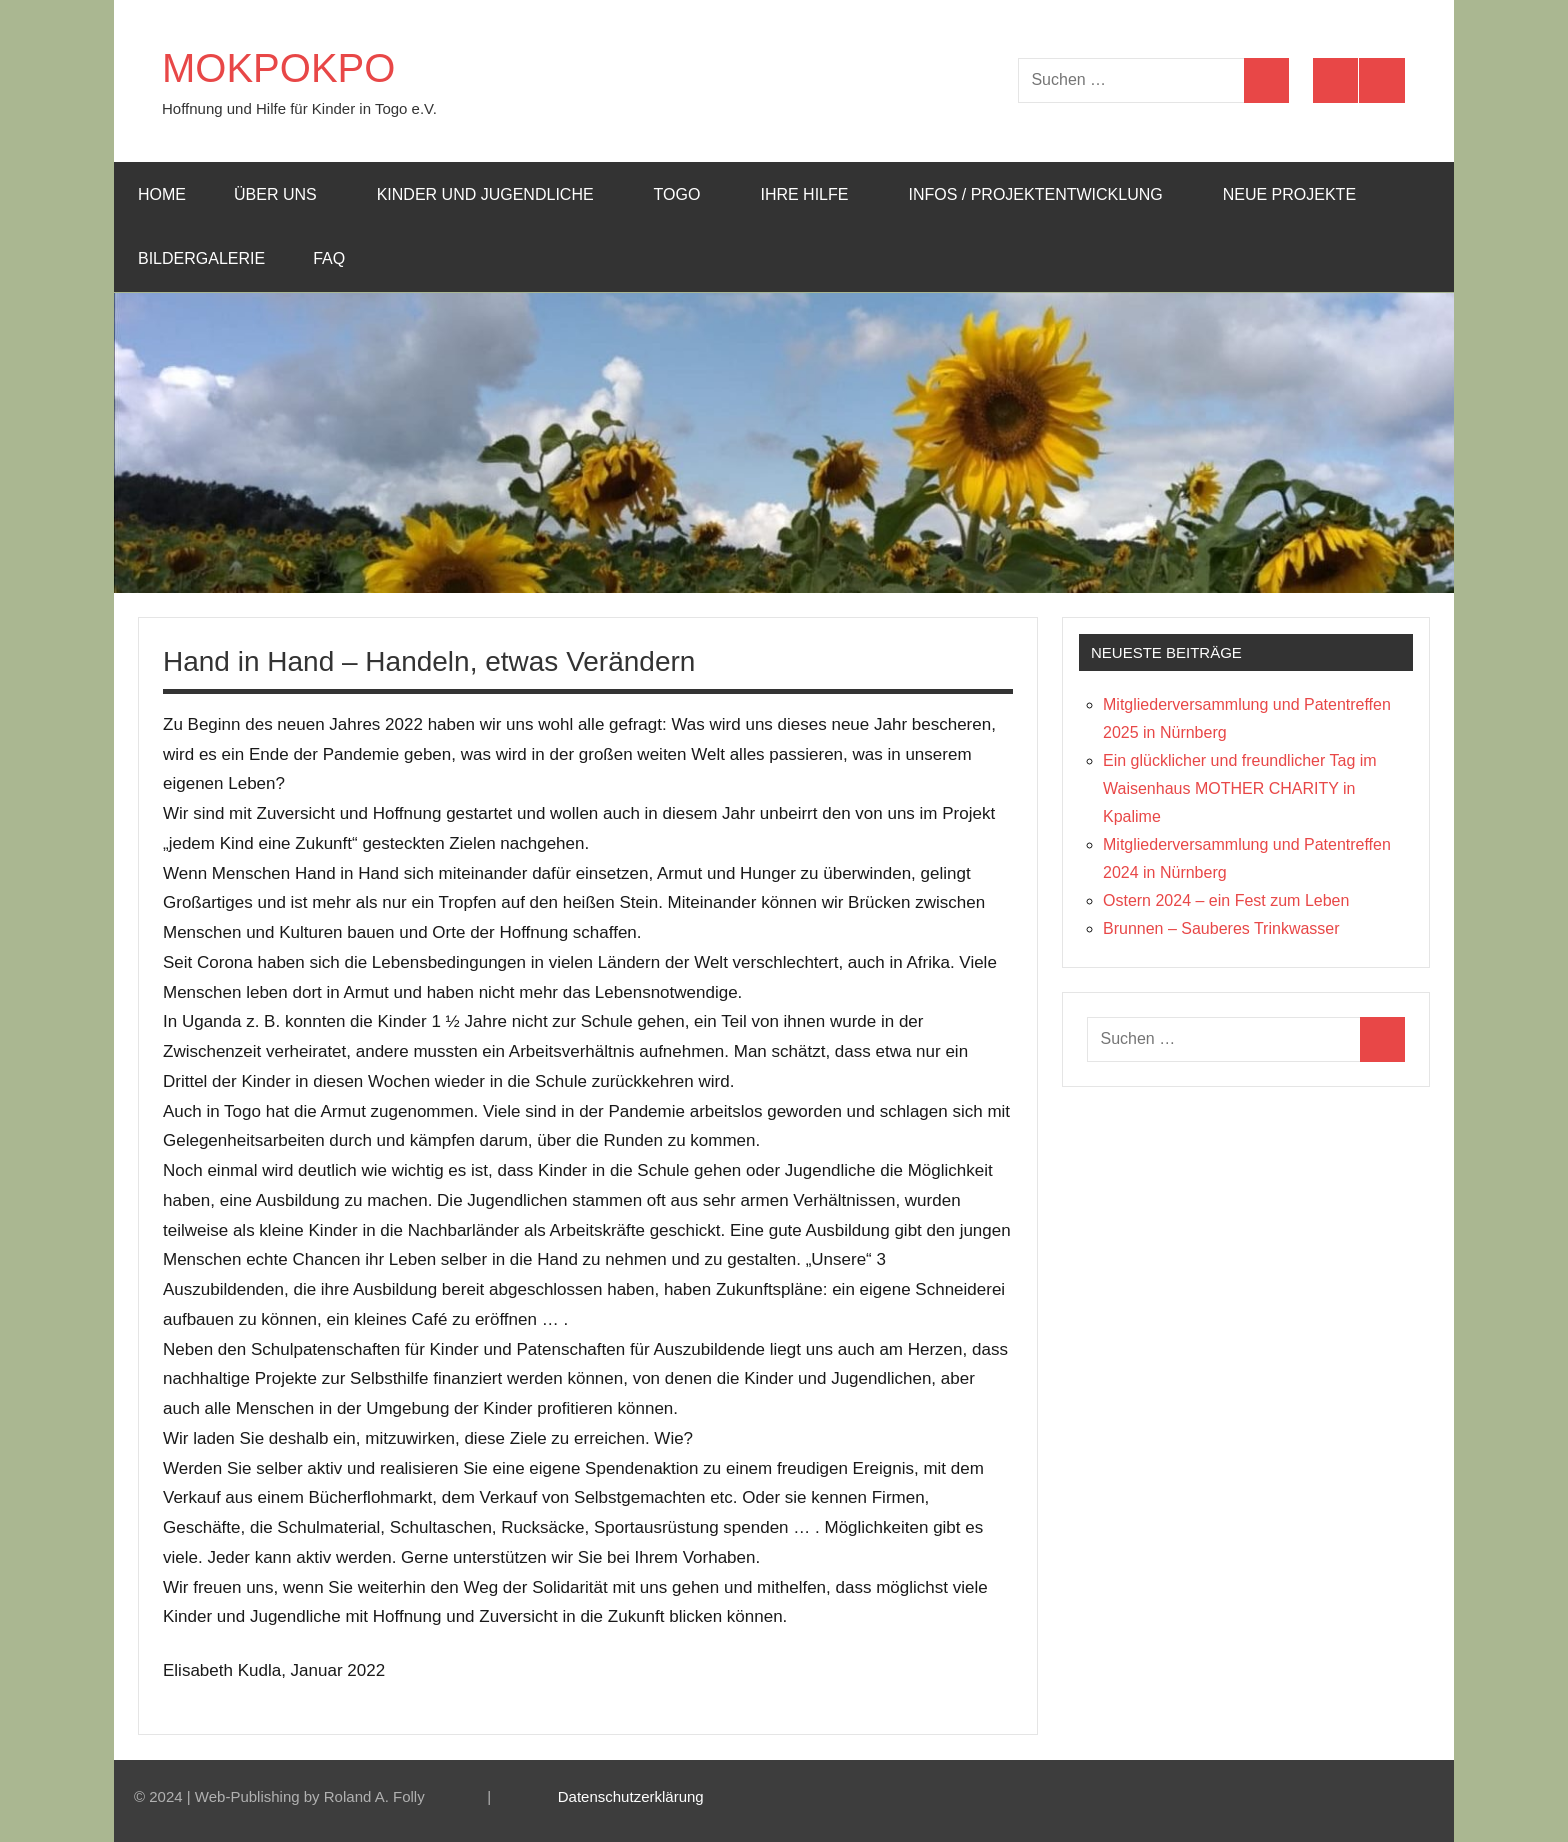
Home (162, 194)
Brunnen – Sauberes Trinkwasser (1221, 928)
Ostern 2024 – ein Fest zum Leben (1226, 900)
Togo (687, 194)
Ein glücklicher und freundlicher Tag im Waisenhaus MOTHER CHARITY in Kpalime (1240, 788)
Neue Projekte (1289, 194)
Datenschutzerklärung (631, 1796)
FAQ (339, 258)
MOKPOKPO (278, 68)
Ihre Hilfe (814, 194)
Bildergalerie (201, 258)
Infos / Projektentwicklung (1045, 194)
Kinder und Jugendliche (495, 194)
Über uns (285, 194)
